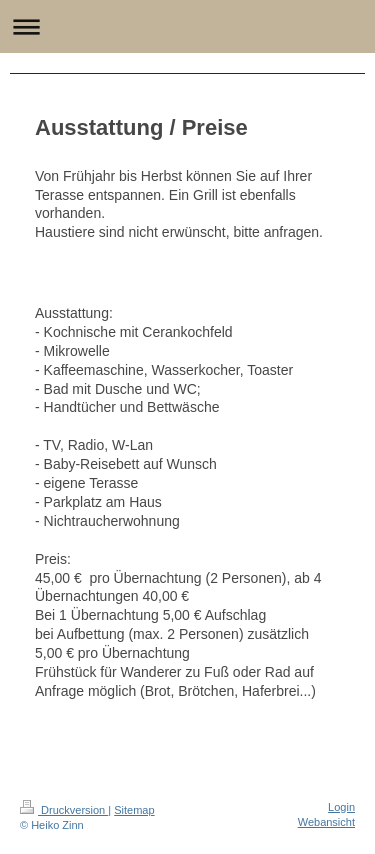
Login (341, 807)
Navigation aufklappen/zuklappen (187, 26)
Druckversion (64, 810)
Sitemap (134, 810)
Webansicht (326, 822)
